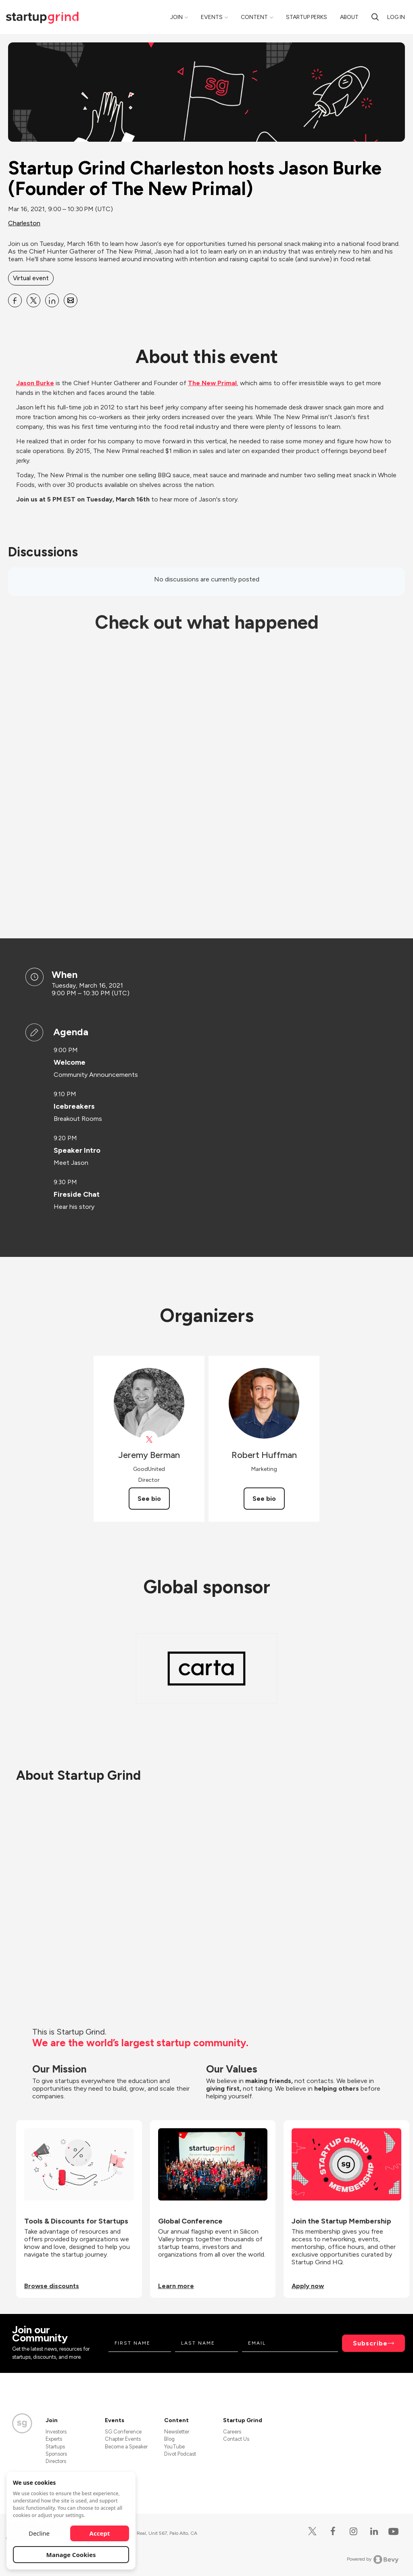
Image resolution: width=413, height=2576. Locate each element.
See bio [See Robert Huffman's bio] (264, 1498)
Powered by (373, 2559)
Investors (56, 2432)
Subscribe (370, 2343)
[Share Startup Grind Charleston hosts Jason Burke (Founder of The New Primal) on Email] (70, 300)
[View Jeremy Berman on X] (149, 1440)
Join (176, 17)
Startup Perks (306, 17)
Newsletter (176, 2432)
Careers (232, 2432)
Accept (100, 2533)
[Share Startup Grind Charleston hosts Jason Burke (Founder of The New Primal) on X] (33, 300)
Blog (169, 2439)
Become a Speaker (126, 2447)
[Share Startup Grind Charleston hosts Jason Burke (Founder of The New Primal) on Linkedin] (52, 300)
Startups (55, 2447)
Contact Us (236, 2439)
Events (212, 17)
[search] (375, 17)
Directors (56, 2461)
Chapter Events (123, 2439)
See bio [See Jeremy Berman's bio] (149, 1498)
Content (254, 17)
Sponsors (56, 2454)
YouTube (174, 2447)
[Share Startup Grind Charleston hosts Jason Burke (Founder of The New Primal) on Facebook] (14, 300)
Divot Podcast (180, 2454)
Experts (54, 2439)
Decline (39, 2533)
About (349, 17)
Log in (396, 17)
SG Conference (123, 2432)
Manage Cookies (71, 2555)
